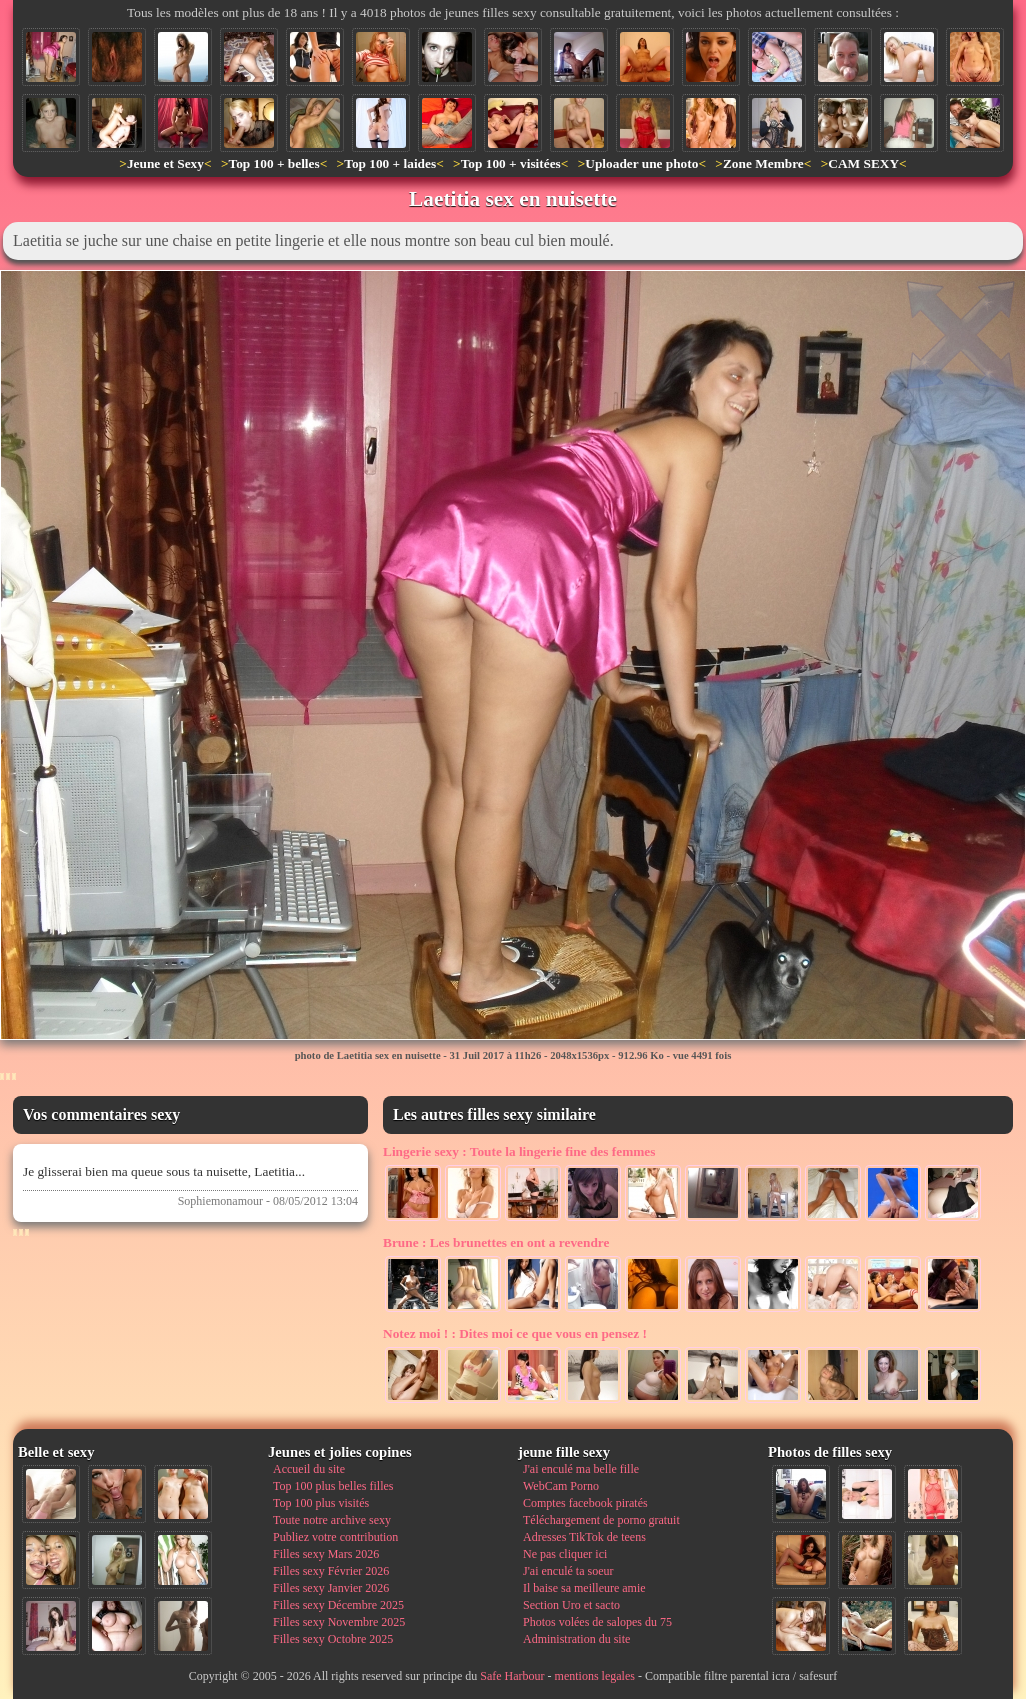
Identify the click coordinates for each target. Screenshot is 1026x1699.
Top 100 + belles (273, 163)
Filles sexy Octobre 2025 (333, 1639)
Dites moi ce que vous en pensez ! (515, 1333)
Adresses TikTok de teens (584, 1537)
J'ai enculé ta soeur (568, 1571)
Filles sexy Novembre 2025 (339, 1622)
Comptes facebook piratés (585, 1503)
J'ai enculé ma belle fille (581, 1469)
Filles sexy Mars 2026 (326, 1554)
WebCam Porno (561, 1486)
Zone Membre (763, 163)
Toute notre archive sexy (332, 1520)
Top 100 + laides (390, 163)
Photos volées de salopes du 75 (597, 1622)
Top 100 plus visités (321, 1503)
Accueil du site (309, 1469)
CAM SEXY (863, 163)
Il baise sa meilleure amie (584, 1588)
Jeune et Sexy (165, 163)
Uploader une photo (641, 163)
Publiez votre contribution (335, 1537)
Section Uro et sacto (571, 1605)
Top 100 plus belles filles (333, 1486)
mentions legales (595, 1676)
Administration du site (576, 1639)
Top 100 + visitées (511, 163)
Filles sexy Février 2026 (331, 1571)
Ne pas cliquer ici (565, 1554)
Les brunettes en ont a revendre (496, 1242)
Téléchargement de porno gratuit (601, 1520)
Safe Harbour (512, 1676)
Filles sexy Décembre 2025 (338, 1605)
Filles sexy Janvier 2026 (331, 1588)
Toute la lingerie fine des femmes (519, 1151)
